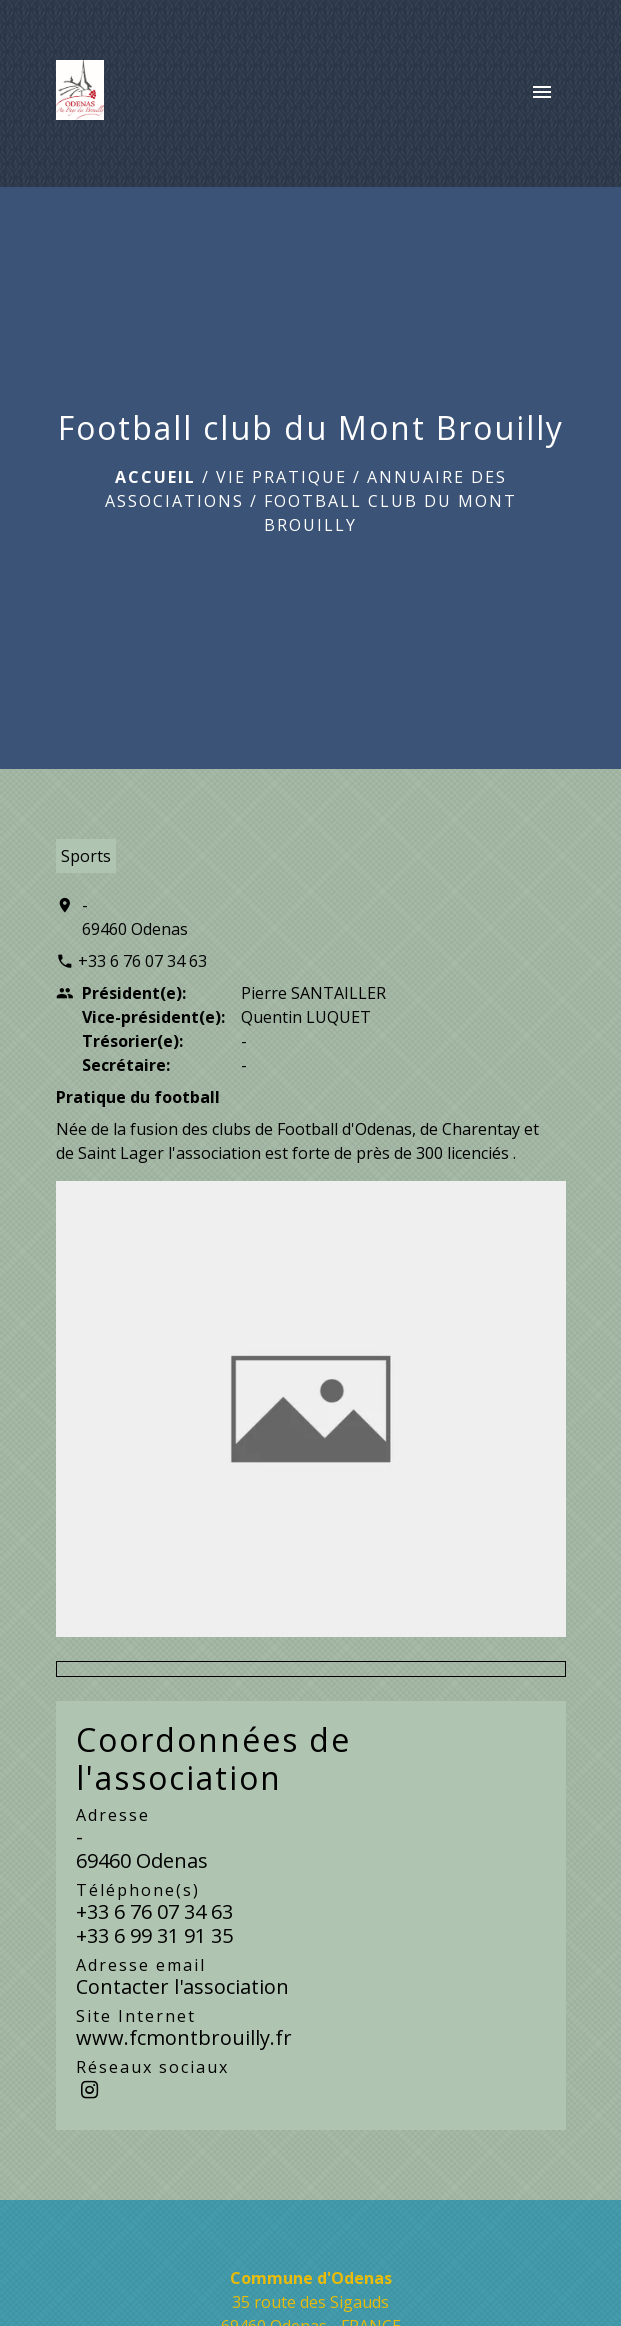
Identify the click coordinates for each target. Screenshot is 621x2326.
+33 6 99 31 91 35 (154, 1936)
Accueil (155, 477)
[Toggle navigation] (542, 94)
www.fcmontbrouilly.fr (184, 2037)
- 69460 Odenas (135, 917)
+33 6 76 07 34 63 (142, 961)
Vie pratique (281, 477)
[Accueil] (80, 94)
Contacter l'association (182, 1986)
